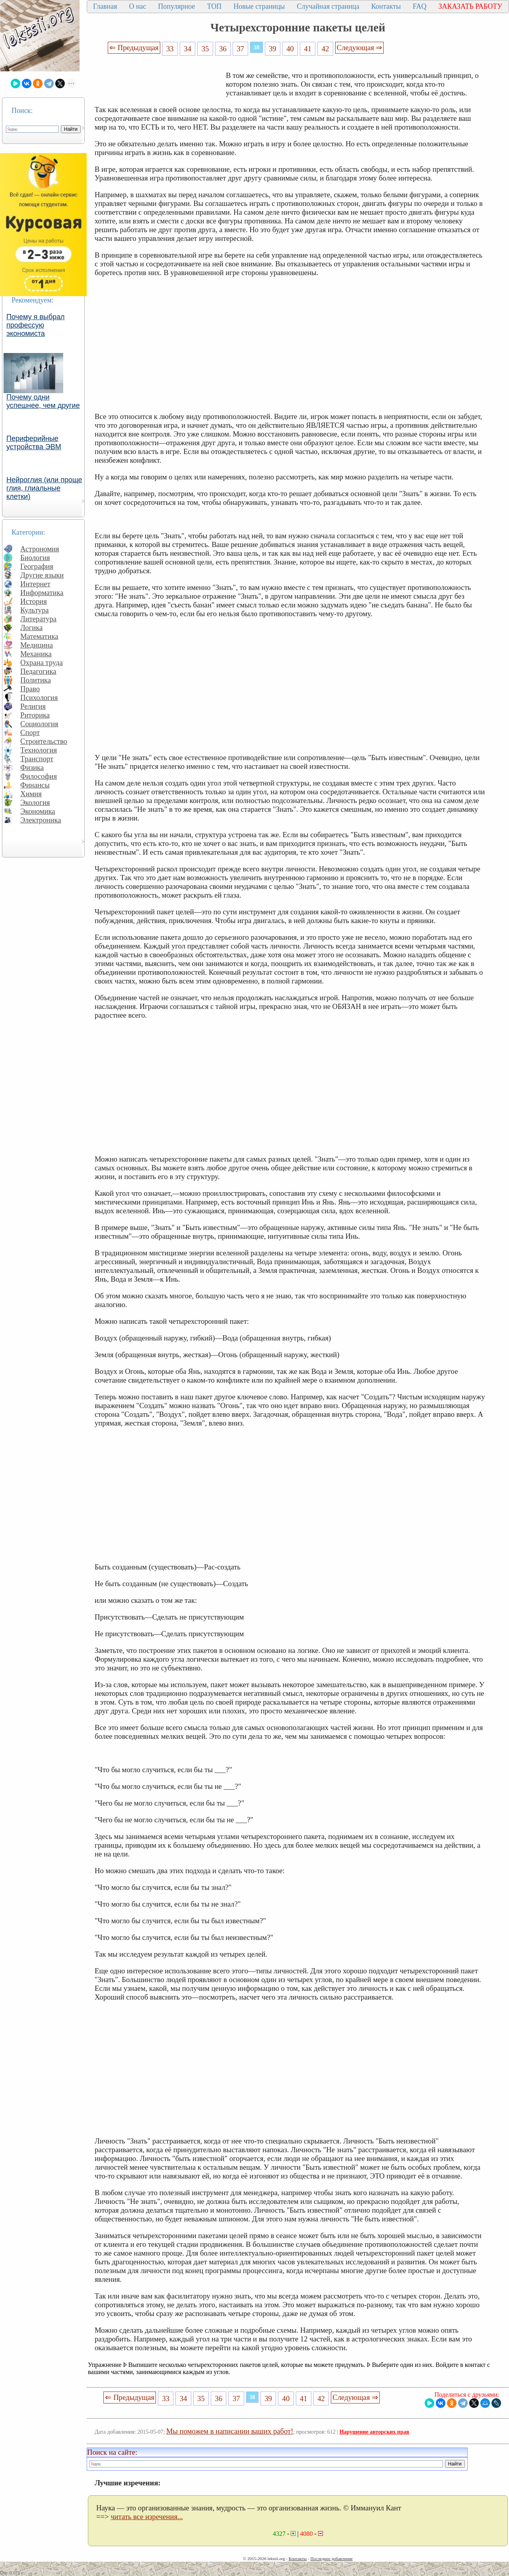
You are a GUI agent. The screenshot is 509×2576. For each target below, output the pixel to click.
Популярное (176, 6)
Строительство (43, 741)
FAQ (420, 6)
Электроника (40, 820)
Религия (33, 706)
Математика (39, 636)
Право (30, 689)
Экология (35, 802)
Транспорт (36, 759)
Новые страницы (259, 6)
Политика (35, 680)
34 (187, 49)
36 (223, 49)
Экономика (37, 811)
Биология (35, 557)
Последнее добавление (331, 2558)
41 (308, 49)
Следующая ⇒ (359, 47)
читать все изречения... (147, 2516)
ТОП (214, 6)
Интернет (35, 584)
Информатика (42, 592)
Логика (31, 627)
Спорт (30, 732)
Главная (105, 6)
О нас (137, 6)
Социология (39, 724)
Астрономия (39, 549)
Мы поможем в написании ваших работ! (229, 2431)
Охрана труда (41, 662)
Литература (38, 619)
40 (290, 49)
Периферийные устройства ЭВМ (33, 443)
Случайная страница (328, 6)
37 (240, 49)
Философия (38, 776)
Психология (39, 697)
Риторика (35, 715)
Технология (38, 750)
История (33, 601)
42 (325, 49)
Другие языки (42, 575)
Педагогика (38, 671)
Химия (31, 793)
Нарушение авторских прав (374, 2432)
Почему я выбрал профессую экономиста (35, 325)
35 (205, 49)
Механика (36, 654)
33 (170, 49)
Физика (32, 767)
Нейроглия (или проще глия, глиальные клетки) (44, 488)
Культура (34, 610)
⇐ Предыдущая (134, 47)
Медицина (36, 645)
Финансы (35, 785)
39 (272, 49)
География (36, 566)
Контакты (385, 6)
